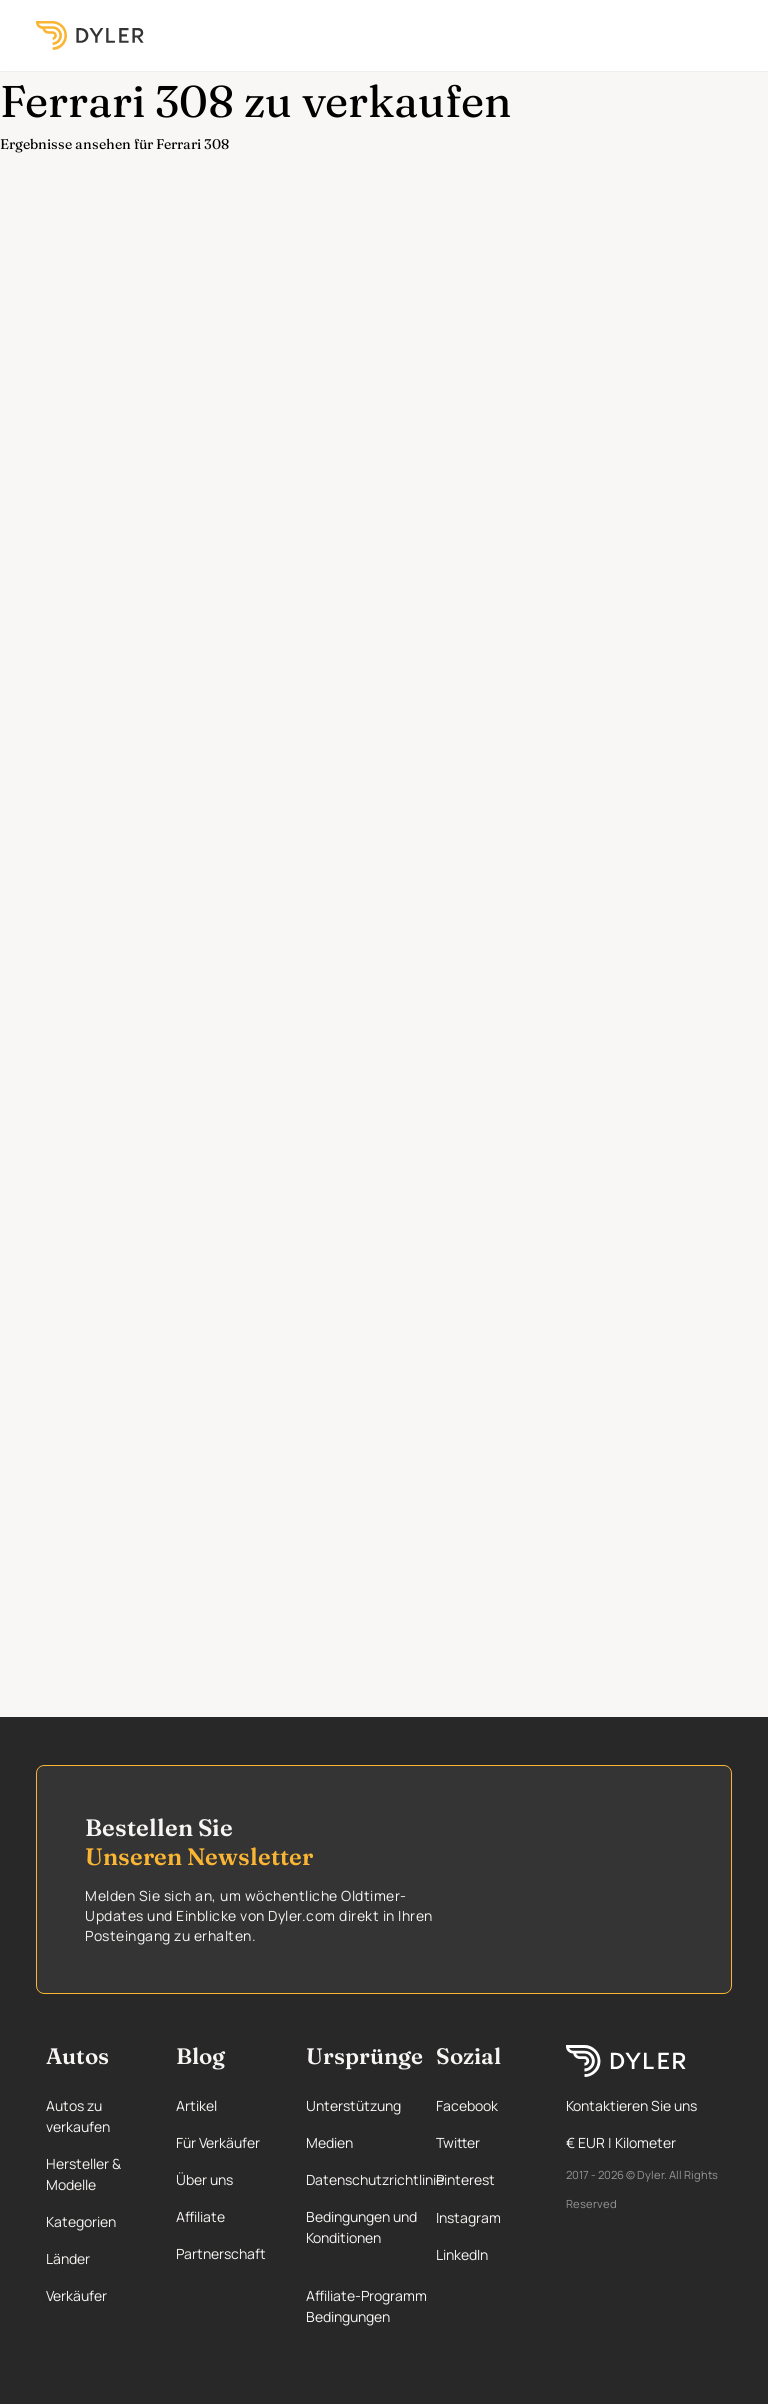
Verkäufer (76, 2295)
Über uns (204, 2179)
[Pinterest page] (484, 2179)
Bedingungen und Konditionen (361, 2227)
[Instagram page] (484, 2217)
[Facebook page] (484, 2105)
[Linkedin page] (484, 2254)
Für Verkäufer (218, 2142)
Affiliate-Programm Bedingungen (366, 2306)
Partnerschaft (221, 2253)
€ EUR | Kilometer (621, 2142)
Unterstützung (353, 2105)
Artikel (196, 2105)
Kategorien (81, 2221)
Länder (68, 2258)
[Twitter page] (484, 2142)
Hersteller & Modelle (83, 2174)
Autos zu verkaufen (78, 2116)
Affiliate (200, 2216)
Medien (329, 2142)
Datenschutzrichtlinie (375, 2179)
